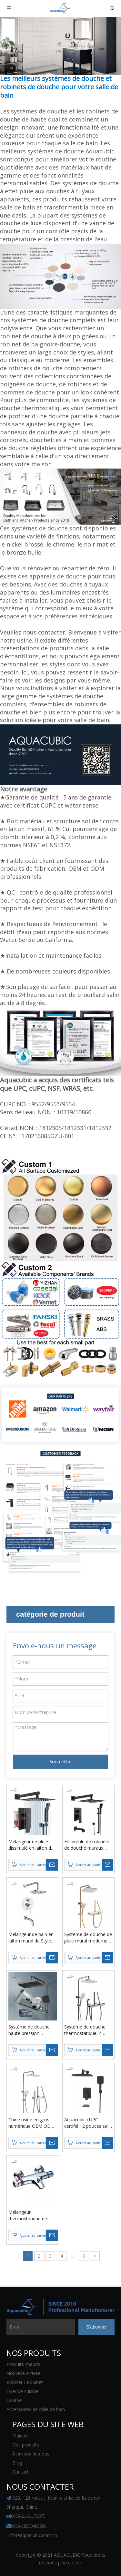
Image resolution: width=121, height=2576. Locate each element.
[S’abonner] (96, 2327)
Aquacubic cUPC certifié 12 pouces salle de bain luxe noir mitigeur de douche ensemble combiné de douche (88, 2122)
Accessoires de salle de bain (35, 2409)
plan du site (70, 2563)
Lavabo (14, 2400)
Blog (17, 2463)
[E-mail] (40, 2327)
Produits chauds (23, 2364)
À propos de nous (30, 2454)
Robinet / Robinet (24, 2382)
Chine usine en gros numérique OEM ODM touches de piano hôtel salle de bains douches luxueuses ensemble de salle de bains (32, 2122)
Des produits (25, 2445)
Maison (20, 2436)
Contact (20, 2472)
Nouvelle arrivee (23, 2373)
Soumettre (60, 1761)
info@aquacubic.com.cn (32, 2535)
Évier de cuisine (22, 2391)
